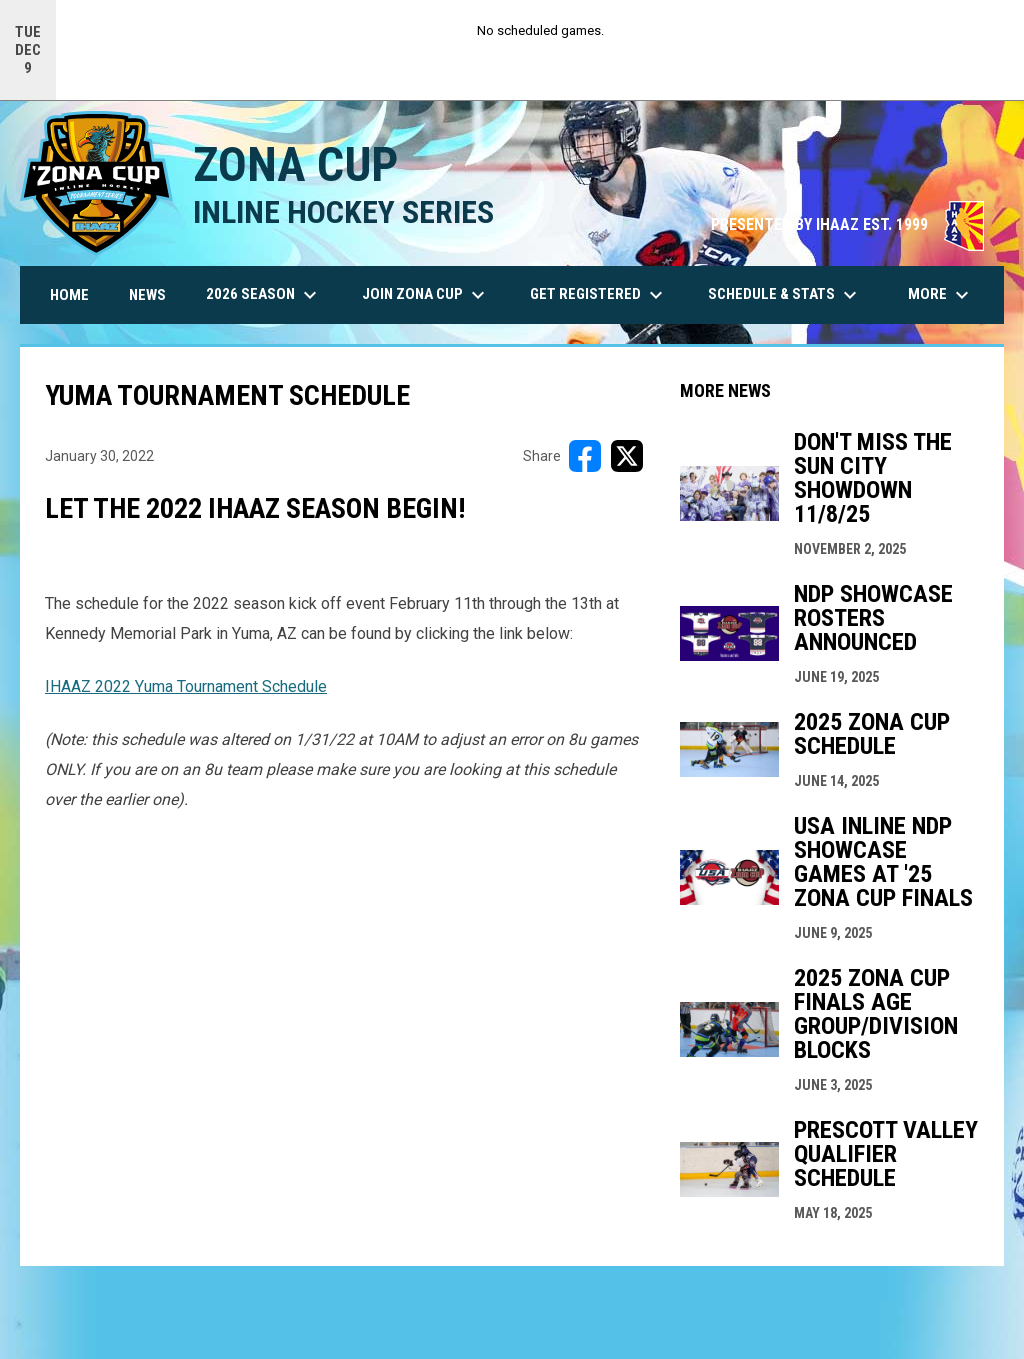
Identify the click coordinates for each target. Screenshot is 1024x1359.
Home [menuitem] (69, 295)
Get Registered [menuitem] (599, 295)
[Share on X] (627, 456)
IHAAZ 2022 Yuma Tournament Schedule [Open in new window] (186, 686)
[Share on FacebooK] (585, 456)
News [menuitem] (147, 295)
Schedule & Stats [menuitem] (785, 295)
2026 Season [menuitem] (264, 295)
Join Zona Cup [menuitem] (426, 295)
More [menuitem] (941, 295)
